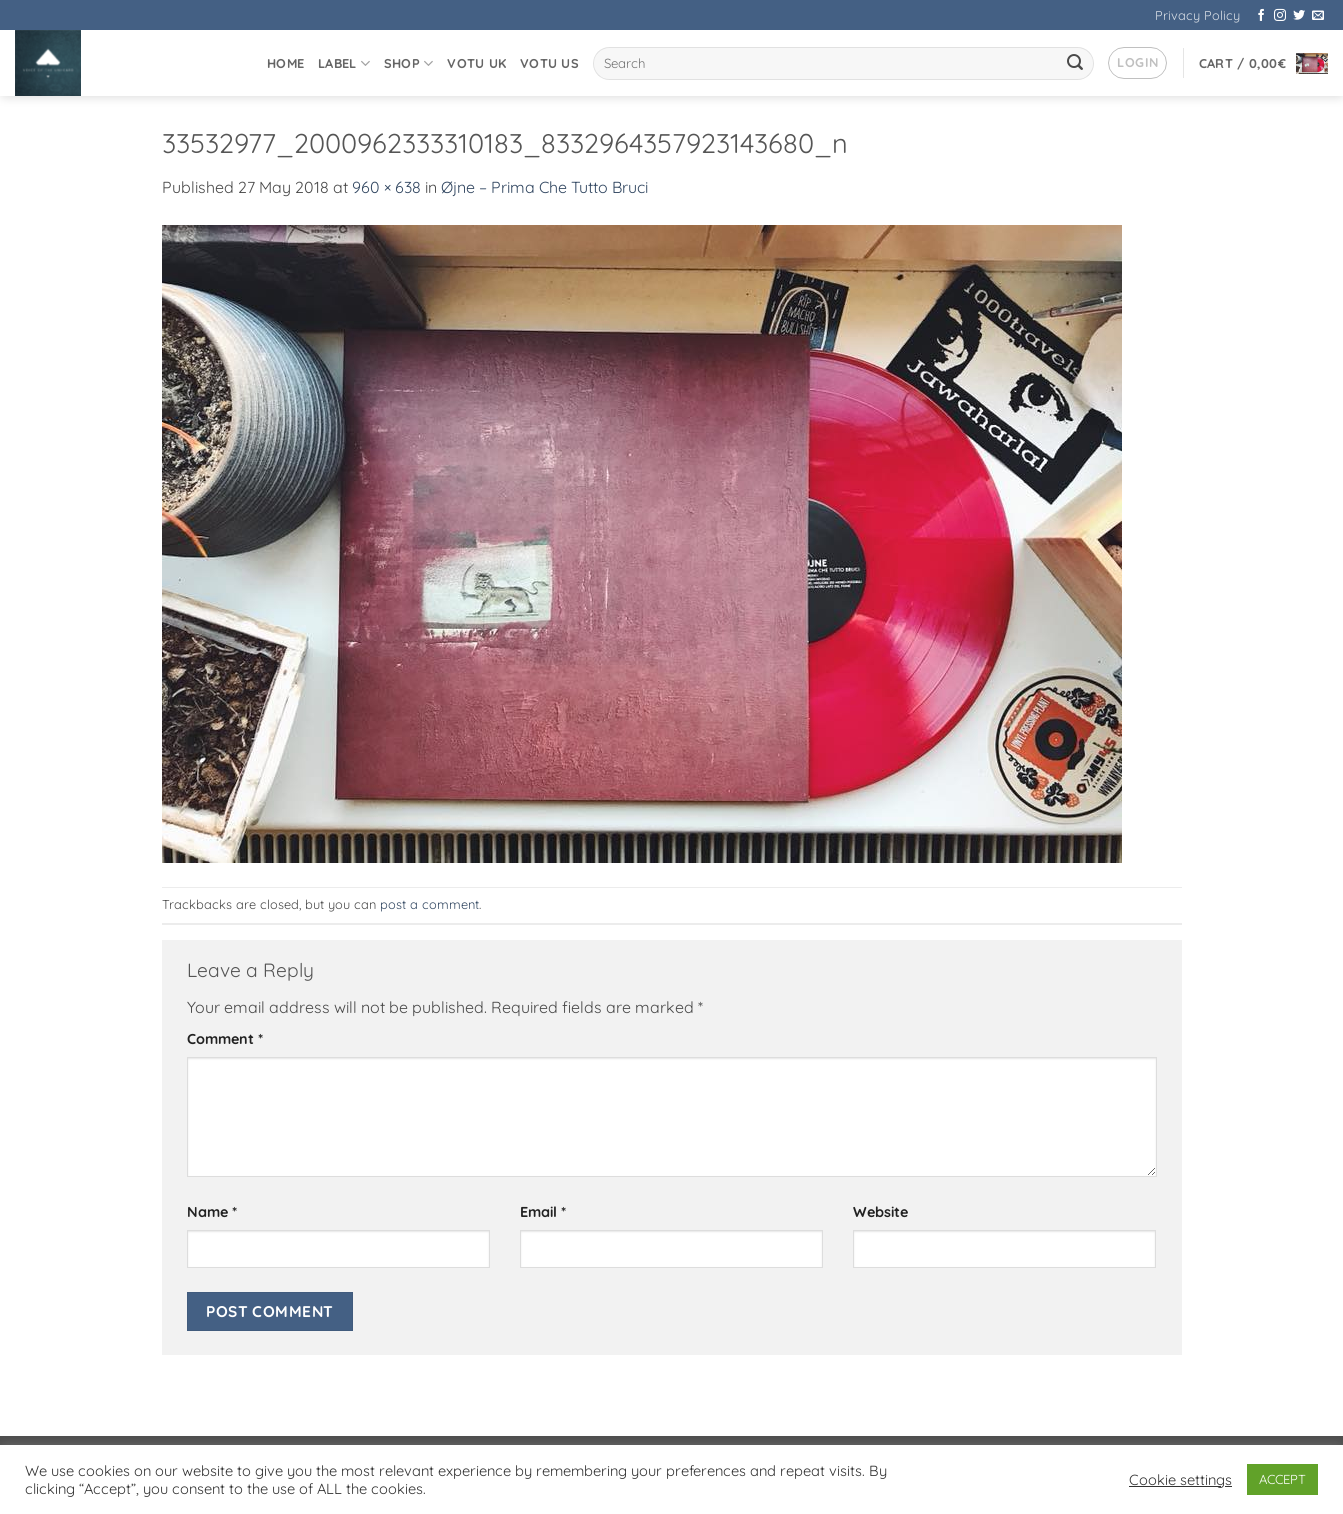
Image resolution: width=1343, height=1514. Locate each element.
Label (344, 63)
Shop (408, 63)
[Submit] (1076, 64)
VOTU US (549, 63)
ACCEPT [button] (1282, 1479)
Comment (225, 1039)
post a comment (429, 904)
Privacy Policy (1197, 15)
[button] (1137, 63)
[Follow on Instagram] (1280, 16)
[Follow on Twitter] (1299, 16)
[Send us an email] (1318, 16)
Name (212, 1212)
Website (880, 1212)
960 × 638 (386, 187)
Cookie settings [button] (1180, 1480)
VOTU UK (476, 63)
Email (543, 1212)
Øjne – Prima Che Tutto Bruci (544, 187)
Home (285, 63)
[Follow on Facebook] (1261, 16)
